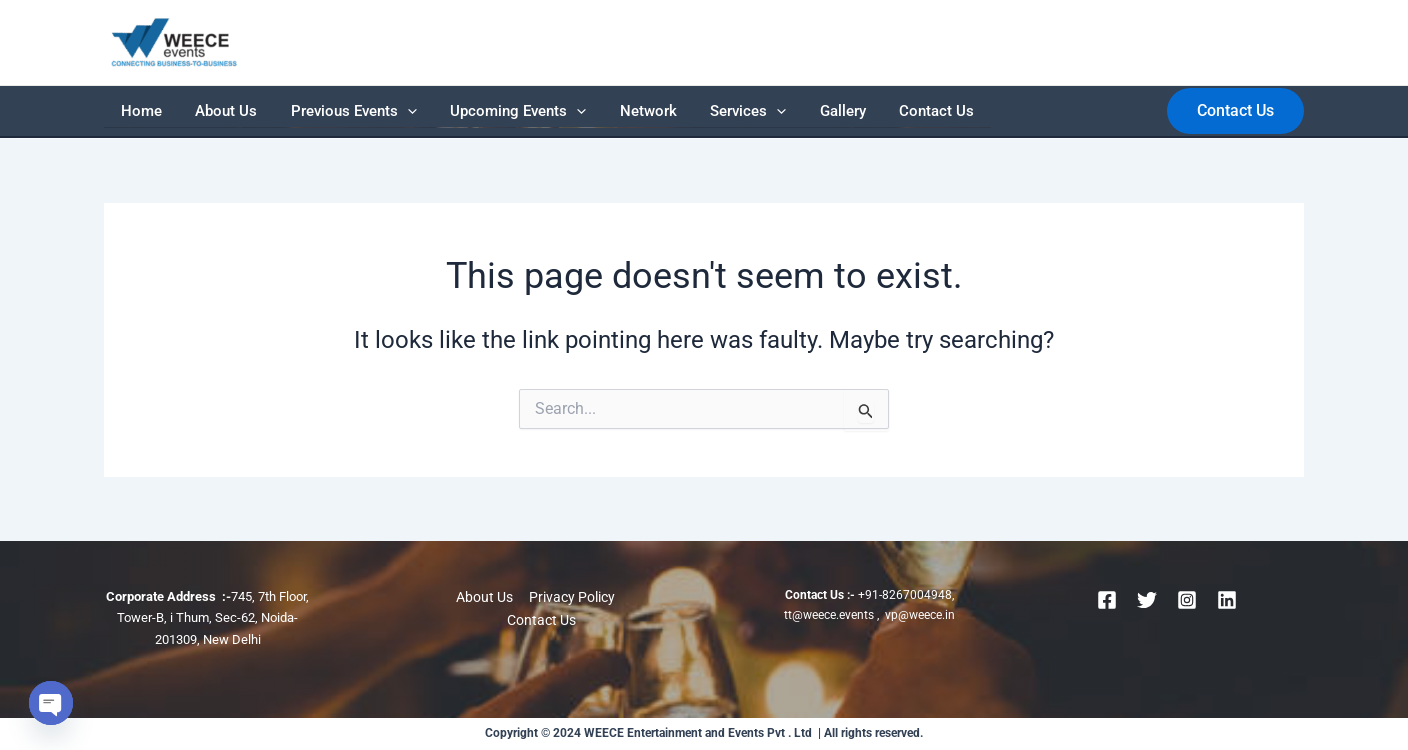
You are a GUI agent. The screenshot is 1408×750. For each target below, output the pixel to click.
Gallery (716, 111)
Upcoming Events (450, 111)
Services (641, 111)
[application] (358, 111)
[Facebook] (1107, 600)
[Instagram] (1187, 600)
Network (560, 111)
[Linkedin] (1227, 600)
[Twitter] (1147, 600)
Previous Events (305, 111)
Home (131, 111)
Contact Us (790, 111)
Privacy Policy (571, 597)
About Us (197, 111)
